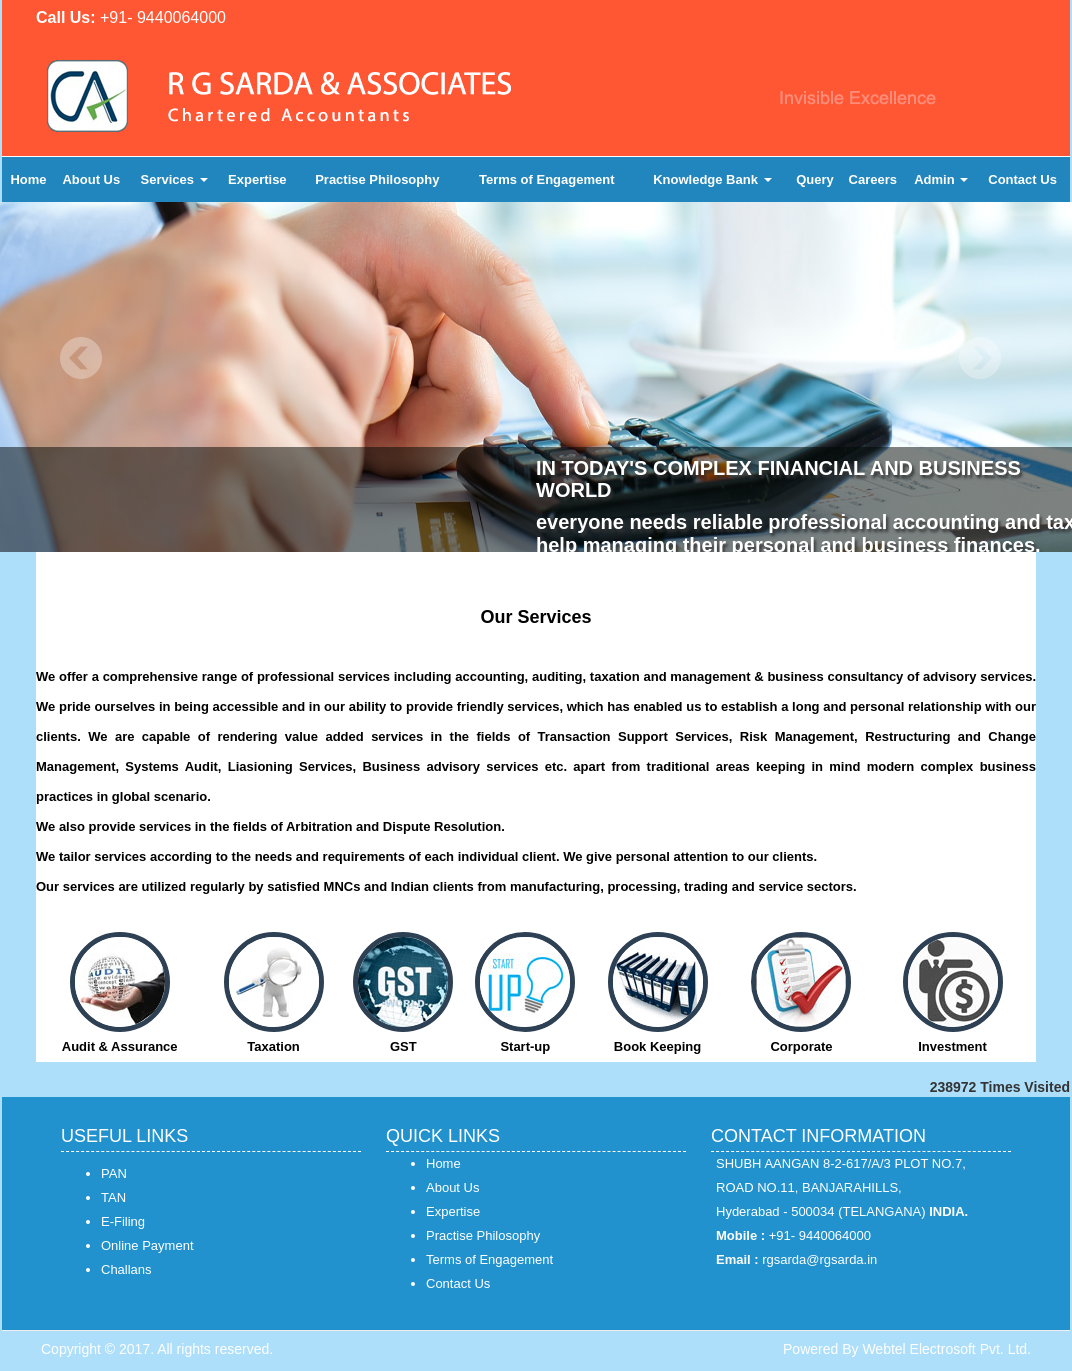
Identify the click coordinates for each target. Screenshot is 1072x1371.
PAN (114, 1173)
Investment (952, 1046)
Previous (81, 358)
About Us (91, 179)
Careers (873, 179)
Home (28, 179)
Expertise (257, 179)
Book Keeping (657, 1046)
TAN (113, 1197)
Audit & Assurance (120, 1046)
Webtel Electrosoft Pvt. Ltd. (946, 1349)
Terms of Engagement (547, 179)
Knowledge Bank (712, 179)
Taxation (273, 1046)
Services (174, 179)
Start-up (525, 1046)
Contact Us (1022, 179)
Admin (941, 179)
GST (403, 1046)
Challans (126, 1269)
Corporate (801, 1046)
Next (979, 358)
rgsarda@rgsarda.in (819, 1259)
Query (815, 179)
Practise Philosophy (377, 179)
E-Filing (123, 1221)
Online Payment (147, 1245)
